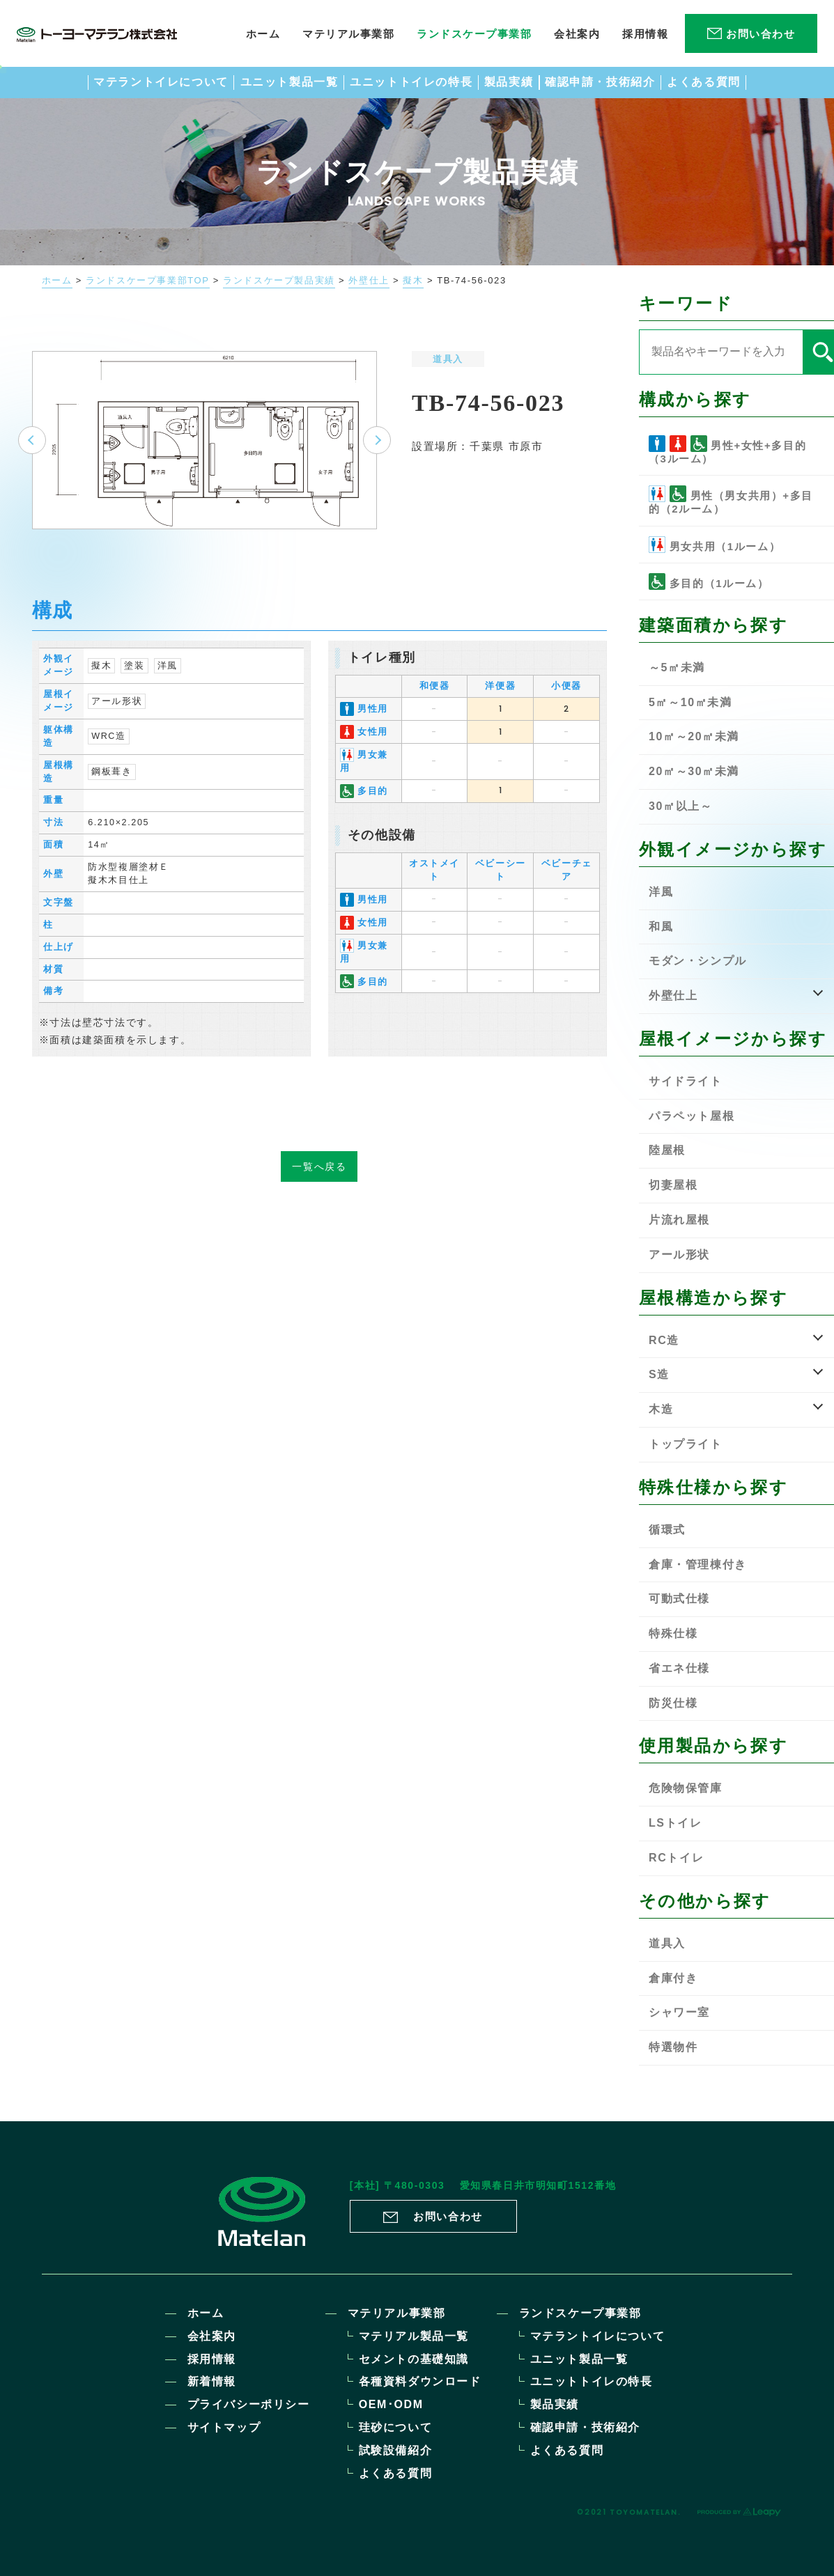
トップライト (686, 1444)
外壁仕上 (368, 281)
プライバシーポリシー (248, 2404)
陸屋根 (667, 1150)
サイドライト (686, 1081)
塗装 (134, 681)
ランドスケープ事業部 (580, 2313)
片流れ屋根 (679, 1220)
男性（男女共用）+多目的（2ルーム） (731, 500)
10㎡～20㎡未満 (694, 736)
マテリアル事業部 (397, 2313)
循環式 (667, 1530)
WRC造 (108, 751)
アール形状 (116, 716)
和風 (661, 926)
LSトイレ (675, 1823)
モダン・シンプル (698, 961)
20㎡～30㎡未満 (694, 771)
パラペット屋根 (691, 1116)
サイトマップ (224, 2427)
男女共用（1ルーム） (714, 544)
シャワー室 (679, 2012)
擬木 (413, 281)
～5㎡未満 (677, 667)
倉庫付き (673, 1978)
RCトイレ (676, 1858)
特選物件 (673, 2047)
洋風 (167, 681)
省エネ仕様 (679, 1668)
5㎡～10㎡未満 (690, 702)
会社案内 (211, 2336)
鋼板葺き (111, 787)
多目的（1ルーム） (709, 581)
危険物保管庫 (686, 1788)
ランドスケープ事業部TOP (147, 281)
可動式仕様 (679, 1599)
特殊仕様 (673, 1633)
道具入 (448, 359)
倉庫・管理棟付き (698, 1564)
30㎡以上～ (680, 806)
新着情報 (211, 2381)
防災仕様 (673, 1703)
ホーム (57, 281)
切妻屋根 (673, 1185)
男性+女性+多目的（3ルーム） (727, 450)
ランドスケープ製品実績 (279, 281)
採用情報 (211, 2359)
